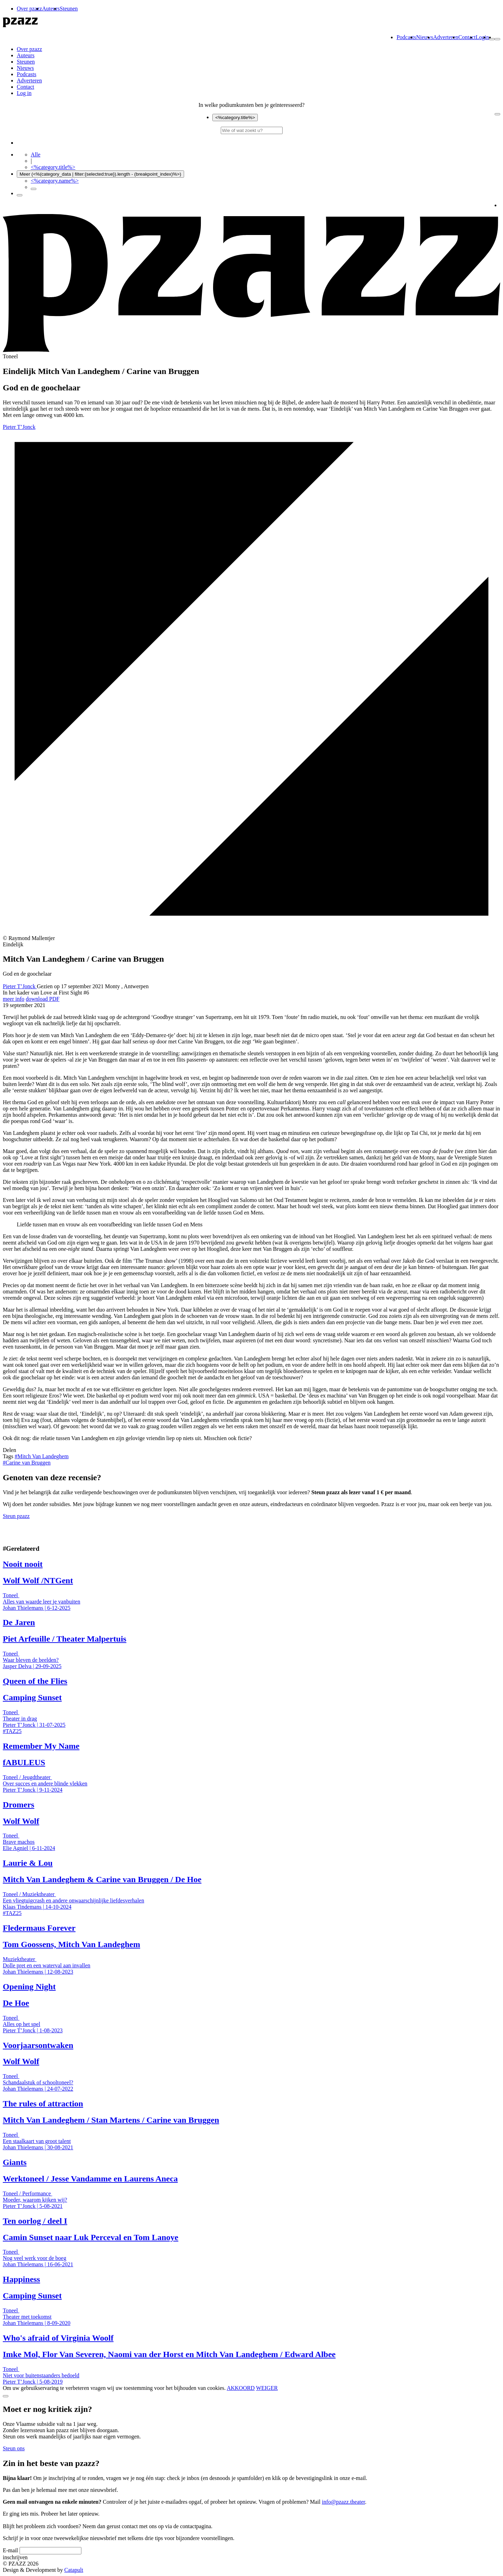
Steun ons (14, 2448)
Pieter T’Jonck (19, 427)
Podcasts (406, 37)
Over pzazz (29, 9)
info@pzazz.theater (343, 2502)
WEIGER (267, 2388)
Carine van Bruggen (27, 1463)
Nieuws (424, 37)
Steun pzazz (16, 1516)
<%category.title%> (235, 117)
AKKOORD (241, 2388)
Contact (467, 37)
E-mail (10, 2550)
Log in (24, 93)
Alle (36, 154)
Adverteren (445, 37)
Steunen (69, 9)
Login (482, 37)
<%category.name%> (55, 181)
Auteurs (51, 9)
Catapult (73, 2570)
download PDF (42, 999)
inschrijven (15, 2557)
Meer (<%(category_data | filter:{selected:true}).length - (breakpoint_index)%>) (100, 174)
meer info (13, 999)
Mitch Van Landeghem (41, 1456)
